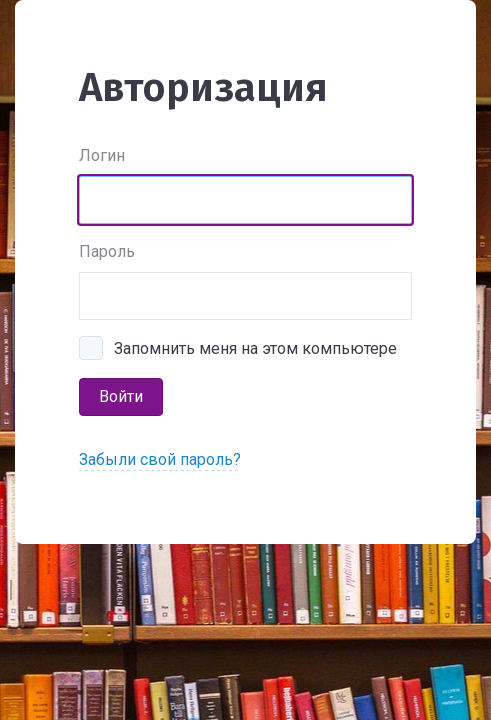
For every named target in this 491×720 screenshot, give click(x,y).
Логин (102, 155)
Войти (121, 396)
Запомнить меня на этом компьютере (255, 348)
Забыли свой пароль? (160, 459)
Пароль (107, 251)
